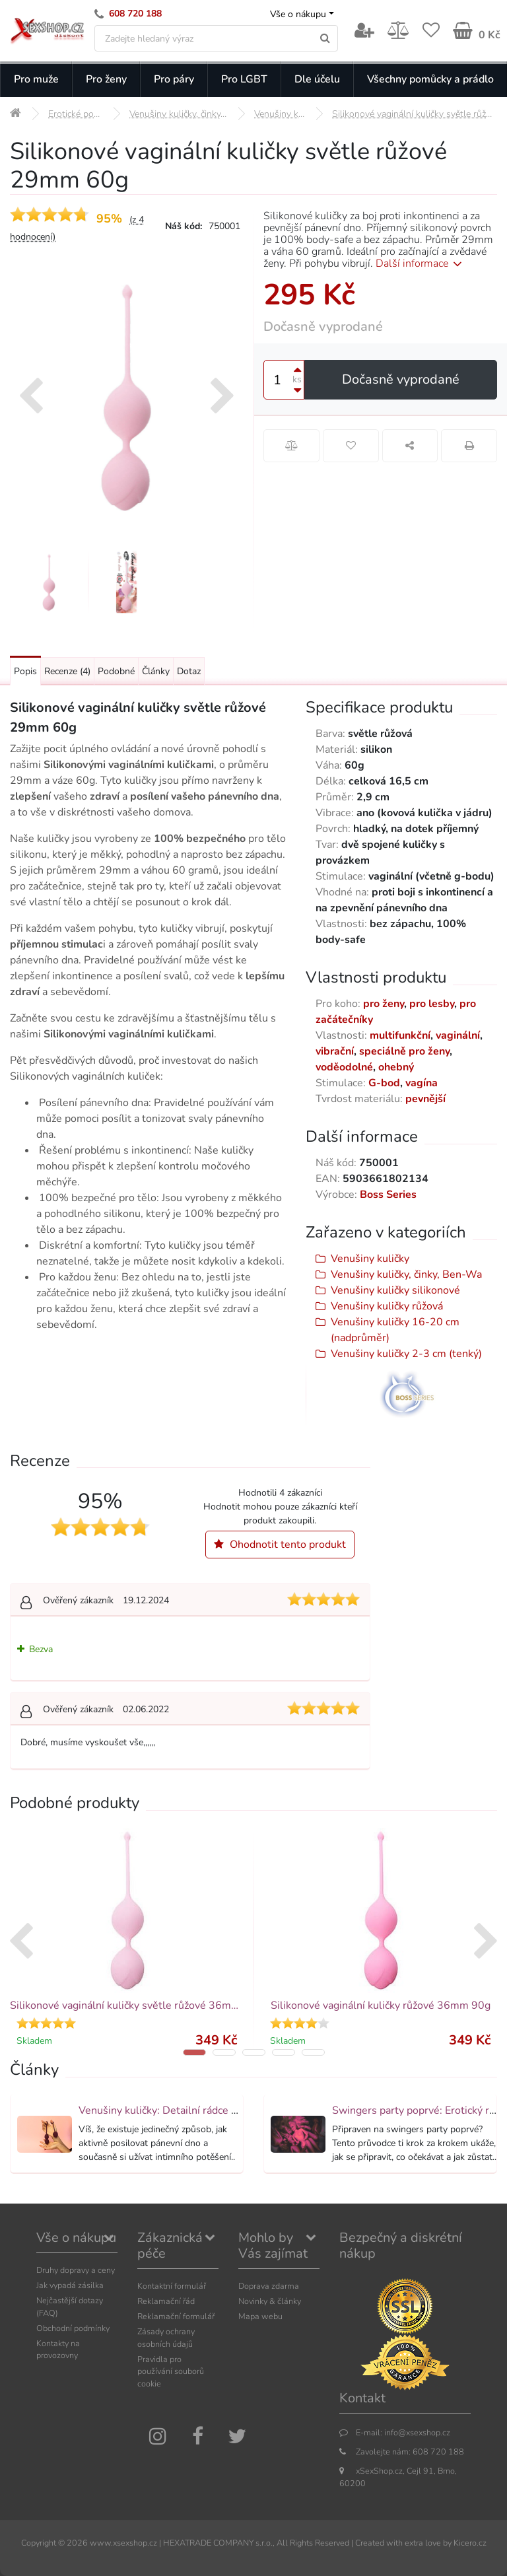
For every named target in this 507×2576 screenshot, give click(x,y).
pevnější (425, 1099)
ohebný (396, 1067)
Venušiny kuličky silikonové (395, 1290)
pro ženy (383, 1003)
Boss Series (388, 1194)
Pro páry (174, 79)
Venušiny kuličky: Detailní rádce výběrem (176, 2110)
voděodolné (344, 1067)
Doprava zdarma (268, 2285)
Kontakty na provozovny (58, 2349)
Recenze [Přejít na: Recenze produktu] (67, 671)
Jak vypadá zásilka (70, 2285)
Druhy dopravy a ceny (75, 2270)
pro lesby (431, 1003)
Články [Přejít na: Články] (156, 671)
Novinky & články (269, 2301)
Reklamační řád (166, 2301)
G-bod (384, 1083)
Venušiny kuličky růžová (387, 1306)
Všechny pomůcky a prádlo (430, 79)
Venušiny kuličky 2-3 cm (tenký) (406, 1353)
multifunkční (400, 1035)
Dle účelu (317, 79)
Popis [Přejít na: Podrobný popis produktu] (25, 671)
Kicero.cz (470, 2542)
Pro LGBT (244, 79)
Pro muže (36, 79)
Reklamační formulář (176, 2316)
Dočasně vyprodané (400, 379)
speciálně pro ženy (404, 1051)
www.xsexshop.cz (123, 2542)
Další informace (421, 263)
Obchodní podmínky (73, 2328)
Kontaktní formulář (171, 2285)
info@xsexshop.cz (417, 2432)
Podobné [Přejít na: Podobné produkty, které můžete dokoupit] (116, 671)
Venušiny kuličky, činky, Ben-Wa (406, 1274)
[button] (194, 2052)
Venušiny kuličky (370, 1258)
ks (297, 379)
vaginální (458, 1035)
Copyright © (43, 2542)
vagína (421, 1083)
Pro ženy (106, 79)
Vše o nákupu (298, 14)
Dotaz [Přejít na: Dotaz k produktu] (189, 671)
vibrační (335, 1051)
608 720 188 (135, 13)
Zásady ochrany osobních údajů (166, 2338)
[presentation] (30, 397)
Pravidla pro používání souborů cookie (170, 2371)
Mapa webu (260, 2316)
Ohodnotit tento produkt (280, 1544)
